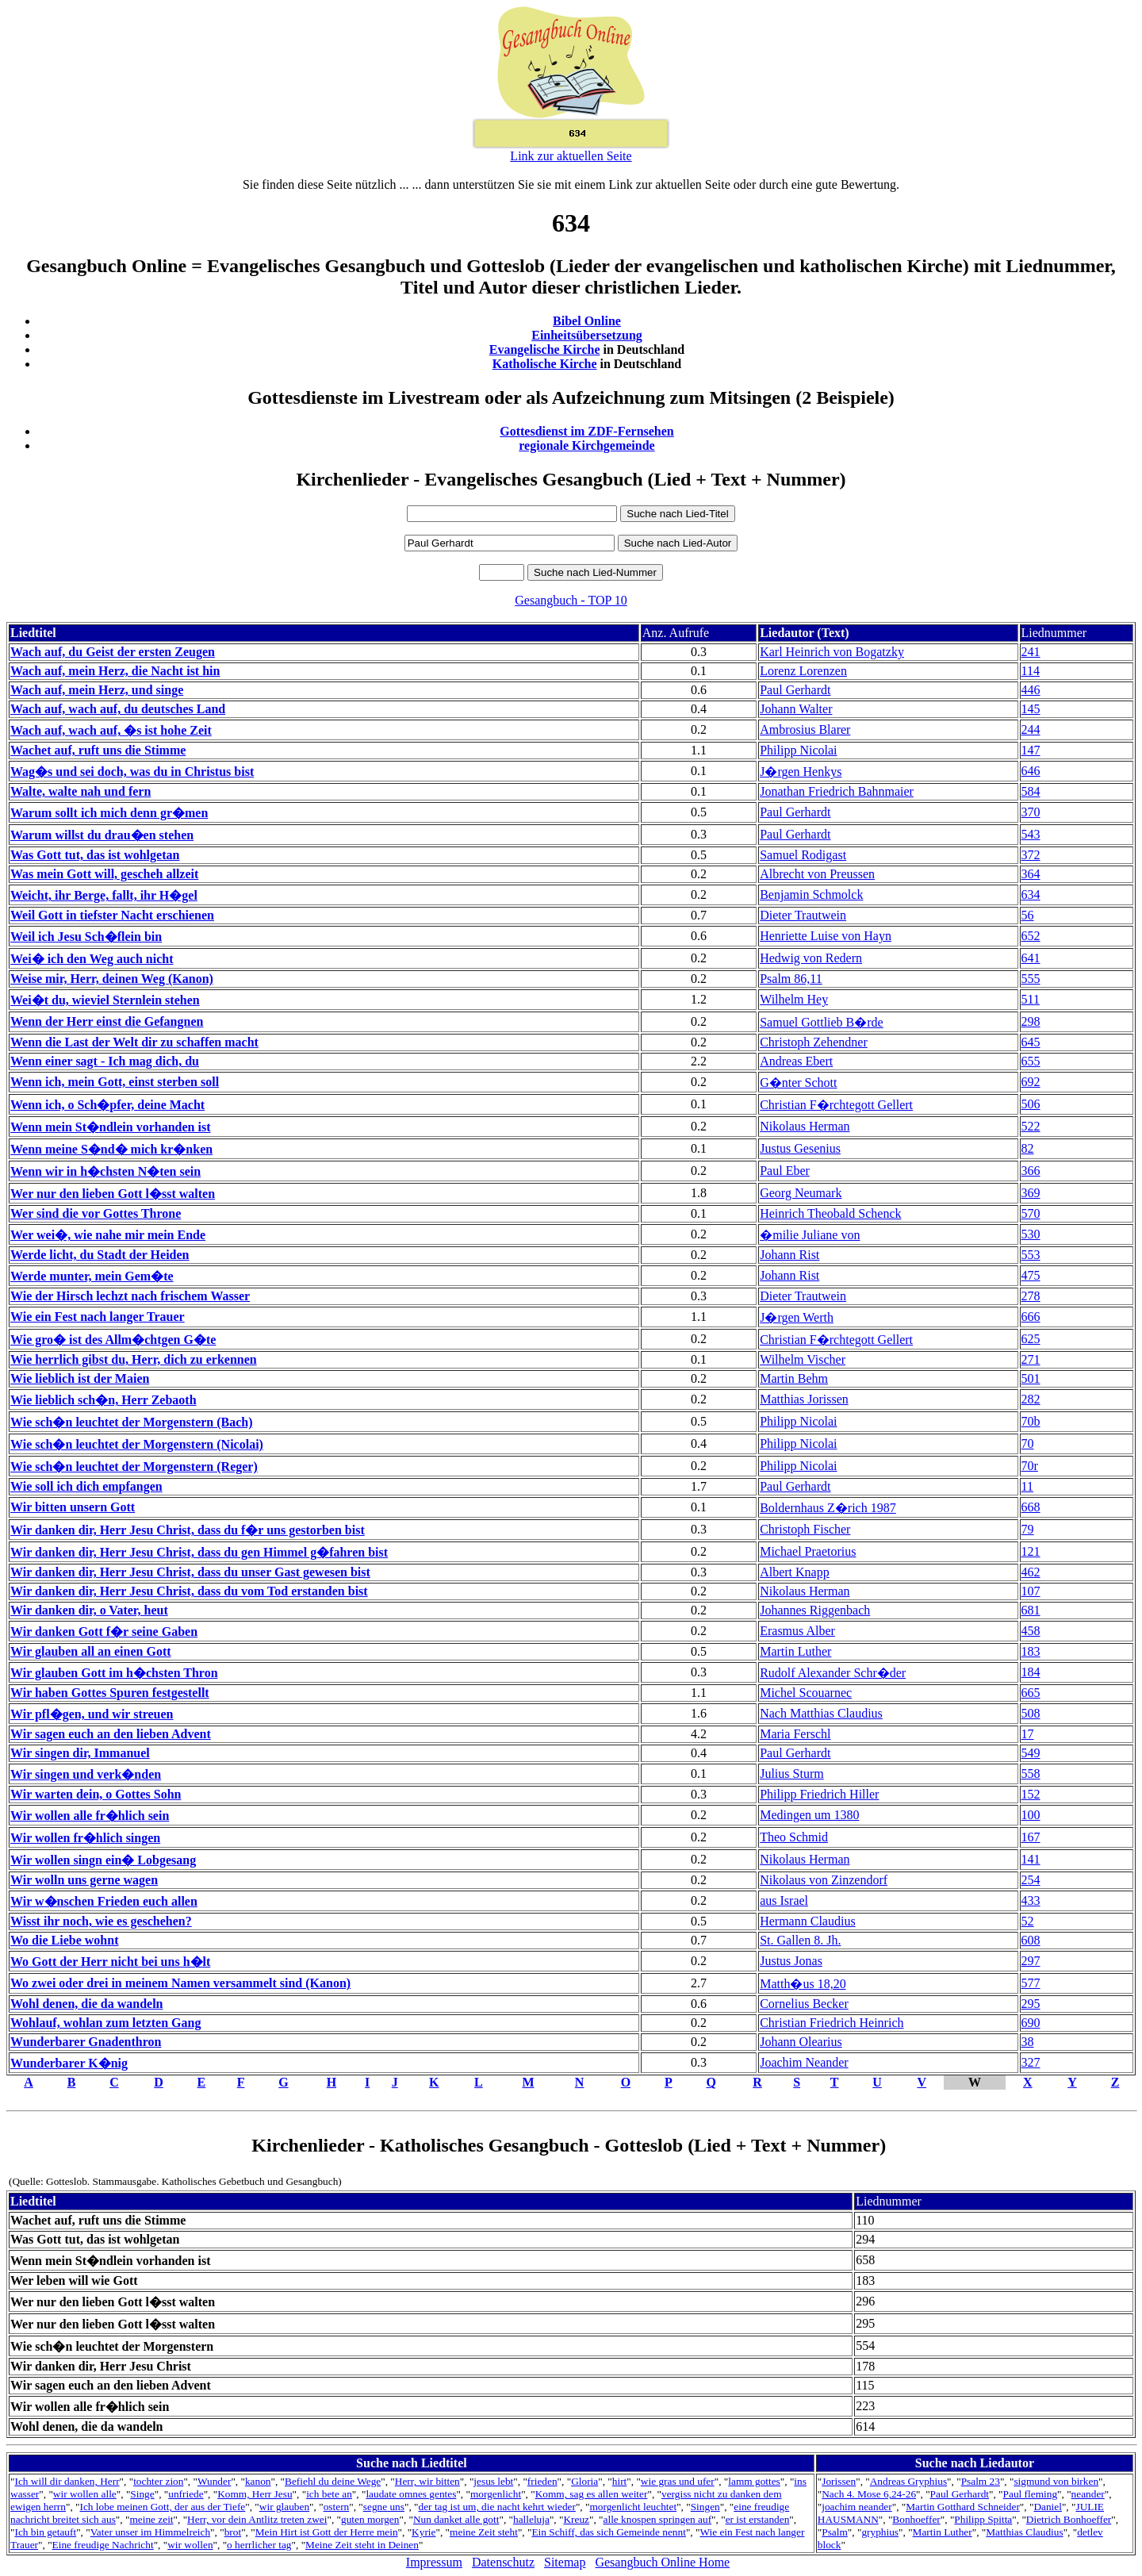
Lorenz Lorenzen (803, 671)
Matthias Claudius (1024, 2532)
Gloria (584, 2481)
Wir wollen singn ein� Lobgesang (103, 1860)
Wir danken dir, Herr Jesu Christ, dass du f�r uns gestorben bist (187, 1530)
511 (1030, 999)
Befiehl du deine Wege (333, 2481)
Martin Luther (795, 1651)
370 (1030, 812)
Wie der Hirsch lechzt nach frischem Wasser (130, 1296)
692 (1030, 1081)
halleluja (531, 2519)
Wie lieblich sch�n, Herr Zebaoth (103, 1400)
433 (1030, 1900)
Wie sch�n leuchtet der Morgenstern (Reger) (134, 1466)
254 (1030, 1880)
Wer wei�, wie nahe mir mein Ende (107, 1235)
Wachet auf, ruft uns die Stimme (98, 750)
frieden (542, 2481)
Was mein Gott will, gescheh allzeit (104, 874)
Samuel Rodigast (803, 855)
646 (1030, 770)
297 (1030, 1961)
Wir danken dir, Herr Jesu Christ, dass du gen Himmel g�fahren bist (199, 1552)
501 (1030, 1378)
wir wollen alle (85, 2494)
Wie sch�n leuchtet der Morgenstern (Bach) (131, 1422)
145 (1030, 709)
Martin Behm (794, 1378)
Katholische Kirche (544, 363)
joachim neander (856, 2507)
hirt (619, 2481)
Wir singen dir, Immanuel (80, 1753)
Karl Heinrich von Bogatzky (832, 651)
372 (1030, 855)
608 (1030, 1940)
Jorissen (839, 2481)
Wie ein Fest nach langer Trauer (97, 1316)
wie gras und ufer (678, 2481)
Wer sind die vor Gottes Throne (95, 1213)
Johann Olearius (801, 2041)
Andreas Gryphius (908, 2481)
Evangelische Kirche (544, 349)
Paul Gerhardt (795, 690)
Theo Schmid (794, 1837)
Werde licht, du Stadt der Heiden (100, 1254)
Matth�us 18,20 (802, 1984)
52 (1027, 1921)
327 (1030, 2062)
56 (1027, 915)
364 (1030, 874)
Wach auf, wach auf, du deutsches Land (117, 709)
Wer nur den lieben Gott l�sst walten (112, 1193)
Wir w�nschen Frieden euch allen (103, 1901)
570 (1030, 1213)
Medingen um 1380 (809, 1815)
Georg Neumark (800, 1193)
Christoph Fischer (805, 1529)
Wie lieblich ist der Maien (79, 1378)
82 (1027, 1148)
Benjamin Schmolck (811, 894)
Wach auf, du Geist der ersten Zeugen (112, 651)
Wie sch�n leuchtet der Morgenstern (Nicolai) (136, 1444)
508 (1030, 1713)
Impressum (434, 2562)
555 (1030, 978)
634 (1030, 894)
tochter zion (158, 2481)
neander (1088, 2494)
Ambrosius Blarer (805, 729)
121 (1030, 1551)
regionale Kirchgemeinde (586, 445)
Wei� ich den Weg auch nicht (92, 959)
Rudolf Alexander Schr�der (833, 1673)
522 (1030, 1126)
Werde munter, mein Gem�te (92, 1276)
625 (1030, 1339)
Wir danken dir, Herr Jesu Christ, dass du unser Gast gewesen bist (190, 1572)
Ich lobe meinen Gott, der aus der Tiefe (163, 2507)
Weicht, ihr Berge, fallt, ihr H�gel (103, 895)
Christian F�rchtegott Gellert (836, 1104)
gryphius (880, 2532)
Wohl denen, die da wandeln (86, 2003)
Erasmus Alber (797, 1630)
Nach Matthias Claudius (821, 1713)
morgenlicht (495, 2494)
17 (1027, 1734)
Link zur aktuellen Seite (570, 156)
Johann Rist (789, 1254)
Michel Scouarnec (806, 1692)
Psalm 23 (980, 2481)
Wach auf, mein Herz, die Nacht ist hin (115, 671)
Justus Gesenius (800, 1148)
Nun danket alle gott (456, 2519)
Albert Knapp (795, 1572)
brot (232, 2532)
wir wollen (190, 2545)
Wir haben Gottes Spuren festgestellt (109, 1692)
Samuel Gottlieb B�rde (821, 1022)
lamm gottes (754, 2481)
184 (1030, 1672)
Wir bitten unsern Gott (72, 1507)
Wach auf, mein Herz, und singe (96, 690)
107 (1030, 1591)
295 (1030, 2003)
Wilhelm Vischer (802, 1359)
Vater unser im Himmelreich (150, 2532)
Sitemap (564, 2562)
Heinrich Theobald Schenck (830, 1213)
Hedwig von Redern (811, 958)
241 (1030, 651)
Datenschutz (503, 2562)
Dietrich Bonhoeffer (1068, 2519)
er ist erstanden (758, 2519)
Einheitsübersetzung (586, 335)
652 (1030, 935)
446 (1030, 690)
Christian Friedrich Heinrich (831, 2022)
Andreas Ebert (796, 1061)
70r (1029, 1465)
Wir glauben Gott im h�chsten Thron (114, 1673)
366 (1030, 1170)
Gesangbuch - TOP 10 (571, 600)
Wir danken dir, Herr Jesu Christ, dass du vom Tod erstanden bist (189, 1591)
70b (1030, 1421)
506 (1030, 1104)
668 (1030, 1507)
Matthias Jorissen (804, 1399)
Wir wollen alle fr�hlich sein (89, 1815)
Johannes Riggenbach (815, 1610)
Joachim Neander (804, 2062)
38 (1027, 2041)
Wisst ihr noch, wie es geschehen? (101, 1921)
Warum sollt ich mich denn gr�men (109, 813)
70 (1027, 1443)
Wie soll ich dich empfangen (86, 1486)
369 (1030, 1193)
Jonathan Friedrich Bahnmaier (837, 791)
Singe (142, 2494)
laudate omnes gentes (411, 2494)
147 (1030, 750)
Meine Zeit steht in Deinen (362, 2545)
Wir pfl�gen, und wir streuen (92, 1714)
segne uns (383, 2507)
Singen (705, 2507)
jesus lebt (493, 2481)
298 (1030, 1021)
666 (1030, 1316)
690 (1030, 2022)
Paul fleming (1030, 2494)
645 (1030, 1042)
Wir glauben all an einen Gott (90, 1651)
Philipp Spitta (983, 2519)
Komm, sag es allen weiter (591, 2494)
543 (1030, 834)
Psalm (835, 2532)
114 (1030, 671)
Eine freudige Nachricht (103, 2545)
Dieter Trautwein (803, 915)
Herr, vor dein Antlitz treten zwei (257, 2519)
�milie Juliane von (810, 1235)
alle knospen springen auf (658, 2519)
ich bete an (329, 2494)
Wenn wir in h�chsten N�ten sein (105, 1171)
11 (1027, 1486)
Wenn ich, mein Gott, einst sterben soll (114, 1081)
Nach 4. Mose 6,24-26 (869, 2494)
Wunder (214, 2481)
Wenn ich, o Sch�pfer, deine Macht (107, 1104)
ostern (337, 2507)
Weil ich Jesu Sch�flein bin (86, 936)
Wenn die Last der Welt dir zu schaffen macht (134, 1042)
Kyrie (423, 2532)
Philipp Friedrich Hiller (819, 1794)
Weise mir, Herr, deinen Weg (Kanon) (111, 978)
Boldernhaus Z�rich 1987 (828, 1508)
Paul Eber (785, 1170)
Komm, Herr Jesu (254, 2494)
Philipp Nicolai (798, 750)
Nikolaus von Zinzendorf (823, 1880)
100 (1030, 1815)
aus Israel (784, 1900)
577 (1030, 1983)
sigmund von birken (1056, 2481)
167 (1030, 1837)
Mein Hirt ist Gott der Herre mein (326, 2532)
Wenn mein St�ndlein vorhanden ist (110, 1127)
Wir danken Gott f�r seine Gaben (103, 1631)
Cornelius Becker (804, 2003)
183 (1030, 1651)
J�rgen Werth (797, 1317)
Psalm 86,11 (791, 978)
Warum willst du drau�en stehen (102, 835)
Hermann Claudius (807, 1921)
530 (1030, 1234)
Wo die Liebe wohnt (64, 1940)
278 (1030, 1296)
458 (1030, 1630)
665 (1030, 1692)
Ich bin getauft (45, 2532)
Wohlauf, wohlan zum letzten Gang (105, 2022)
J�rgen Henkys (800, 771)
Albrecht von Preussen (817, 874)
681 (1030, 1610)
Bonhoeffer (916, 2519)
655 (1030, 1061)
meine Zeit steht (484, 2532)
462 (1030, 1572)
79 (1027, 1529)
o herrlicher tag (259, 2545)
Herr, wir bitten (427, 2481)
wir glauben (284, 2507)
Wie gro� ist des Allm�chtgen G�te (113, 1339)
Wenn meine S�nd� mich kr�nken (111, 1149)
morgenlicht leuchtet (632, 2507)
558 (1030, 1773)
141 (1030, 1859)
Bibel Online (587, 321)
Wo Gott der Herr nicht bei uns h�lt (110, 1961)
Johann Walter (796, 709)
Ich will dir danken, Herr (66, 2481)
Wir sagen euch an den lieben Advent (110, 1734)
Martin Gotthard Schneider (963, 2507)
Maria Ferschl (795, 1734)
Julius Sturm (791, 1773)
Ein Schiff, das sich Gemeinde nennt (608, 2532)
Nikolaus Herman (804, 1126)
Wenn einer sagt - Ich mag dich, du (104, 1061)
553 (1030, 1254)
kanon (258, 2481)
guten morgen (370, 2519)
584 (1030, 791)
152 (1030, 1794)
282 (1030, 1399)
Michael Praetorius (808, 1551)
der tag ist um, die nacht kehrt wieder (497, 2507)
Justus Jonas (791, 1961)
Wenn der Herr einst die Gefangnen (106, 1021)
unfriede (185, 2494)
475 (1030, 1275)
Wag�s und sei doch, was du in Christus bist (132, 771)
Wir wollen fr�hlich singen (85, 1838)
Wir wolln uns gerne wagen (84, 1880)
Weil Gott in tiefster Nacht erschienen (112, 915)
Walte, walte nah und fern (80, 791)
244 (1030, 729)
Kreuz (576, 2519)
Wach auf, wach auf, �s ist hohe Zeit (111, 730)
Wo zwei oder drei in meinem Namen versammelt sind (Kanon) (180, 1983)
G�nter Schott (798, 1082)
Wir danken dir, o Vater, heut (89, 1610)
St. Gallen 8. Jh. (800, 1940)
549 (1030, 1753)
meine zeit (151, 2519)
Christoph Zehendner (814, 1042)
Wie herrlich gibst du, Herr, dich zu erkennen (133, 1359)
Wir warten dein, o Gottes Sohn (95, 1794)
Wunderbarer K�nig (69, 2063)
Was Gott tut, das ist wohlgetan (94, 855)
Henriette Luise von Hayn (825, 935)
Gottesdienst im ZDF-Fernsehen (587, 431)
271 (1030, 1359)
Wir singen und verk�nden (85, 1774)
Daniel (1047, 2507)
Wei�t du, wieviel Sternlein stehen (105, 1000)
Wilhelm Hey (794, 999)
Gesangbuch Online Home (662, 2562)
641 (1030, 958)
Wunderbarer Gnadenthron (85, 2041)
